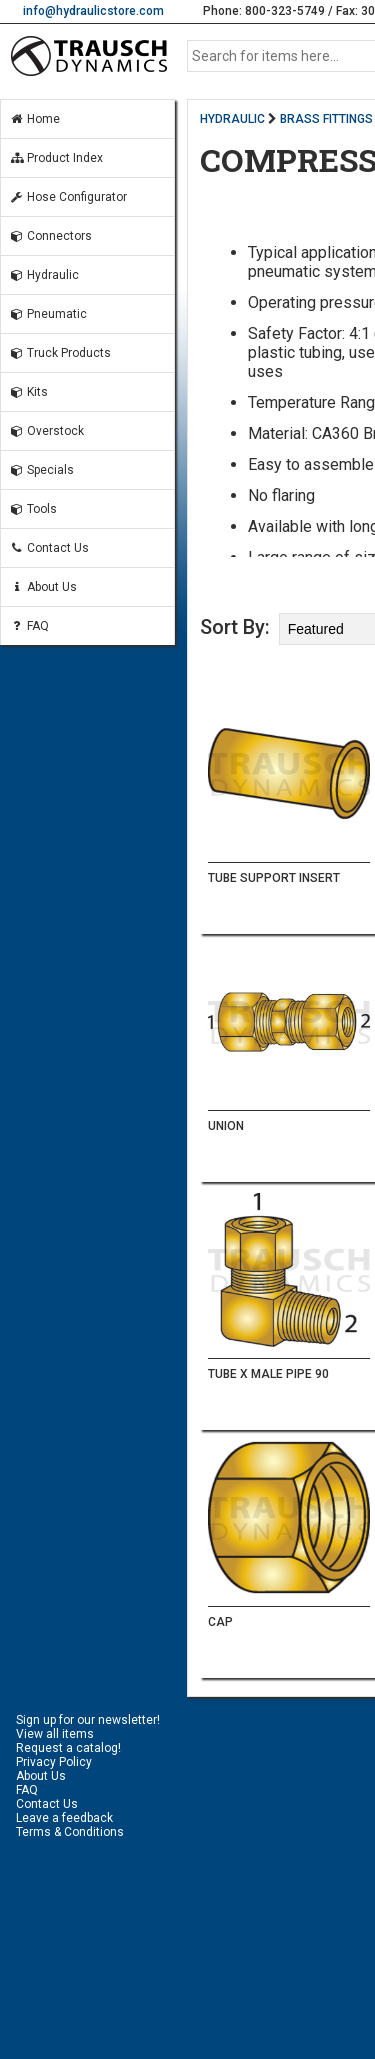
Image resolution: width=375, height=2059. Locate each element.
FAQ (29, 626)
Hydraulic (44, 275)
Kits (28, 392)
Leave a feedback (64, 1818)
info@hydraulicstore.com (93, 11)
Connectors (50, 236)
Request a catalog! (68, 1748)
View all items (55, 1734)
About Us (43, 587)
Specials (41, 470)
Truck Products (60, 353)
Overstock (46, 431)
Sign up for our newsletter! (88, 1720)
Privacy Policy (54, 1762)
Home (34, 119)
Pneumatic (48, 314)
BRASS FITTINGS (326, 119)
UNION (226, 1126)
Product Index (56, 158)
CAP (220, 1622)
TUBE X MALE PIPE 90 (268, 1374)
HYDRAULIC (232, 119)
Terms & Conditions (70, 1832)
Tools (33, 509)
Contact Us (49, 548)
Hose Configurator (68, 197)
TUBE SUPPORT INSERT (274, 878)
